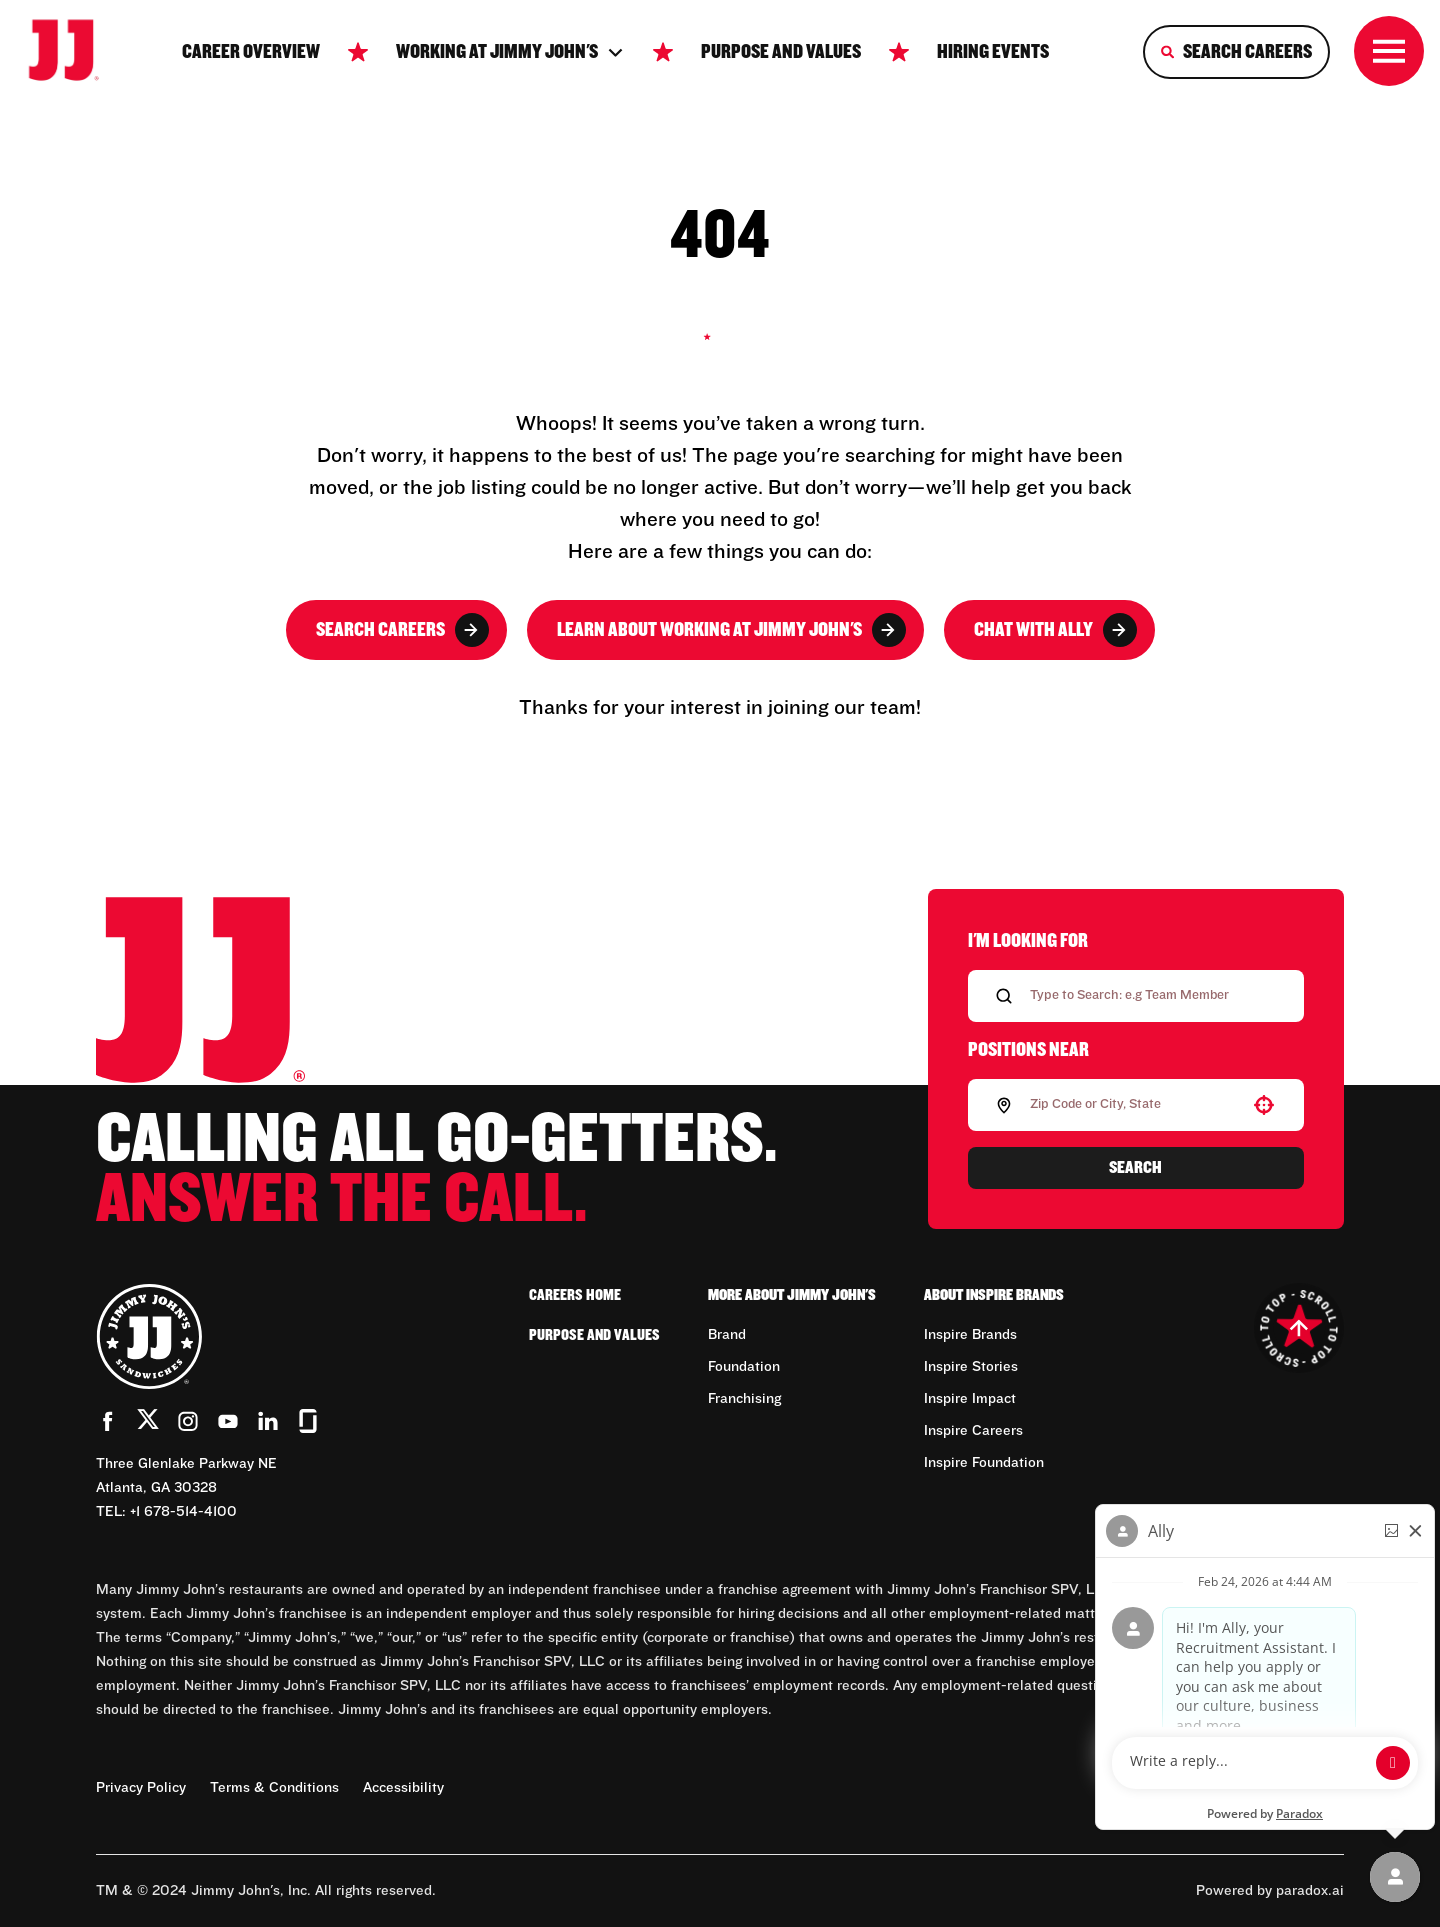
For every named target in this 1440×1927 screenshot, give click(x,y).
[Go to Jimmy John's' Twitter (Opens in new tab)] (148, 1423)
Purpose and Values (781, 52)
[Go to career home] (77, 52)
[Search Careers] (1236, 52)
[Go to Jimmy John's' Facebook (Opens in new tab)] (108, 1421)
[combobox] (1132, 1105)
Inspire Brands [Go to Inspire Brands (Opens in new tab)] (970, 1335)
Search (1135, 1168)
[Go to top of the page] (1299, 1328)
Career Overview (251, 52)
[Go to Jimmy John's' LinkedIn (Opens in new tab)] (268, 1421)
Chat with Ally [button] (1055, 630)
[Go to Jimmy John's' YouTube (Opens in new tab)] (228, 1421)
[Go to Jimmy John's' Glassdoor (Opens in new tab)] (308, 1421)
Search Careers (402, 630)
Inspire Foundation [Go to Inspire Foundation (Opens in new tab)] (984, 1463)
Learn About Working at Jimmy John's (731, 630)
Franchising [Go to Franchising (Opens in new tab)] (744, 1399)
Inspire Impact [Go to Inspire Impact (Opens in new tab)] (970, 1399)
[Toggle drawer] (1389, 51)
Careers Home (575, 1295)
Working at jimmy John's (510, 52)
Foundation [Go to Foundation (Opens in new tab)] (744, 1367)
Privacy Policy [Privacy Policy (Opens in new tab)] (141, 1788)
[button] (1264, 1105)
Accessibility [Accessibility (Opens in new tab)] (403, 1788)
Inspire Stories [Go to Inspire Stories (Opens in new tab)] (971, 1367)
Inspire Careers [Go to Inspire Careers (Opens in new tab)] (973, 1431)
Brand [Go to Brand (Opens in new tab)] (727, 1335)
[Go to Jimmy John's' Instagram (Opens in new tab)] (188, 1421)
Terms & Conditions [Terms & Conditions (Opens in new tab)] (274, 1788)
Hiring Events (993, 52)
